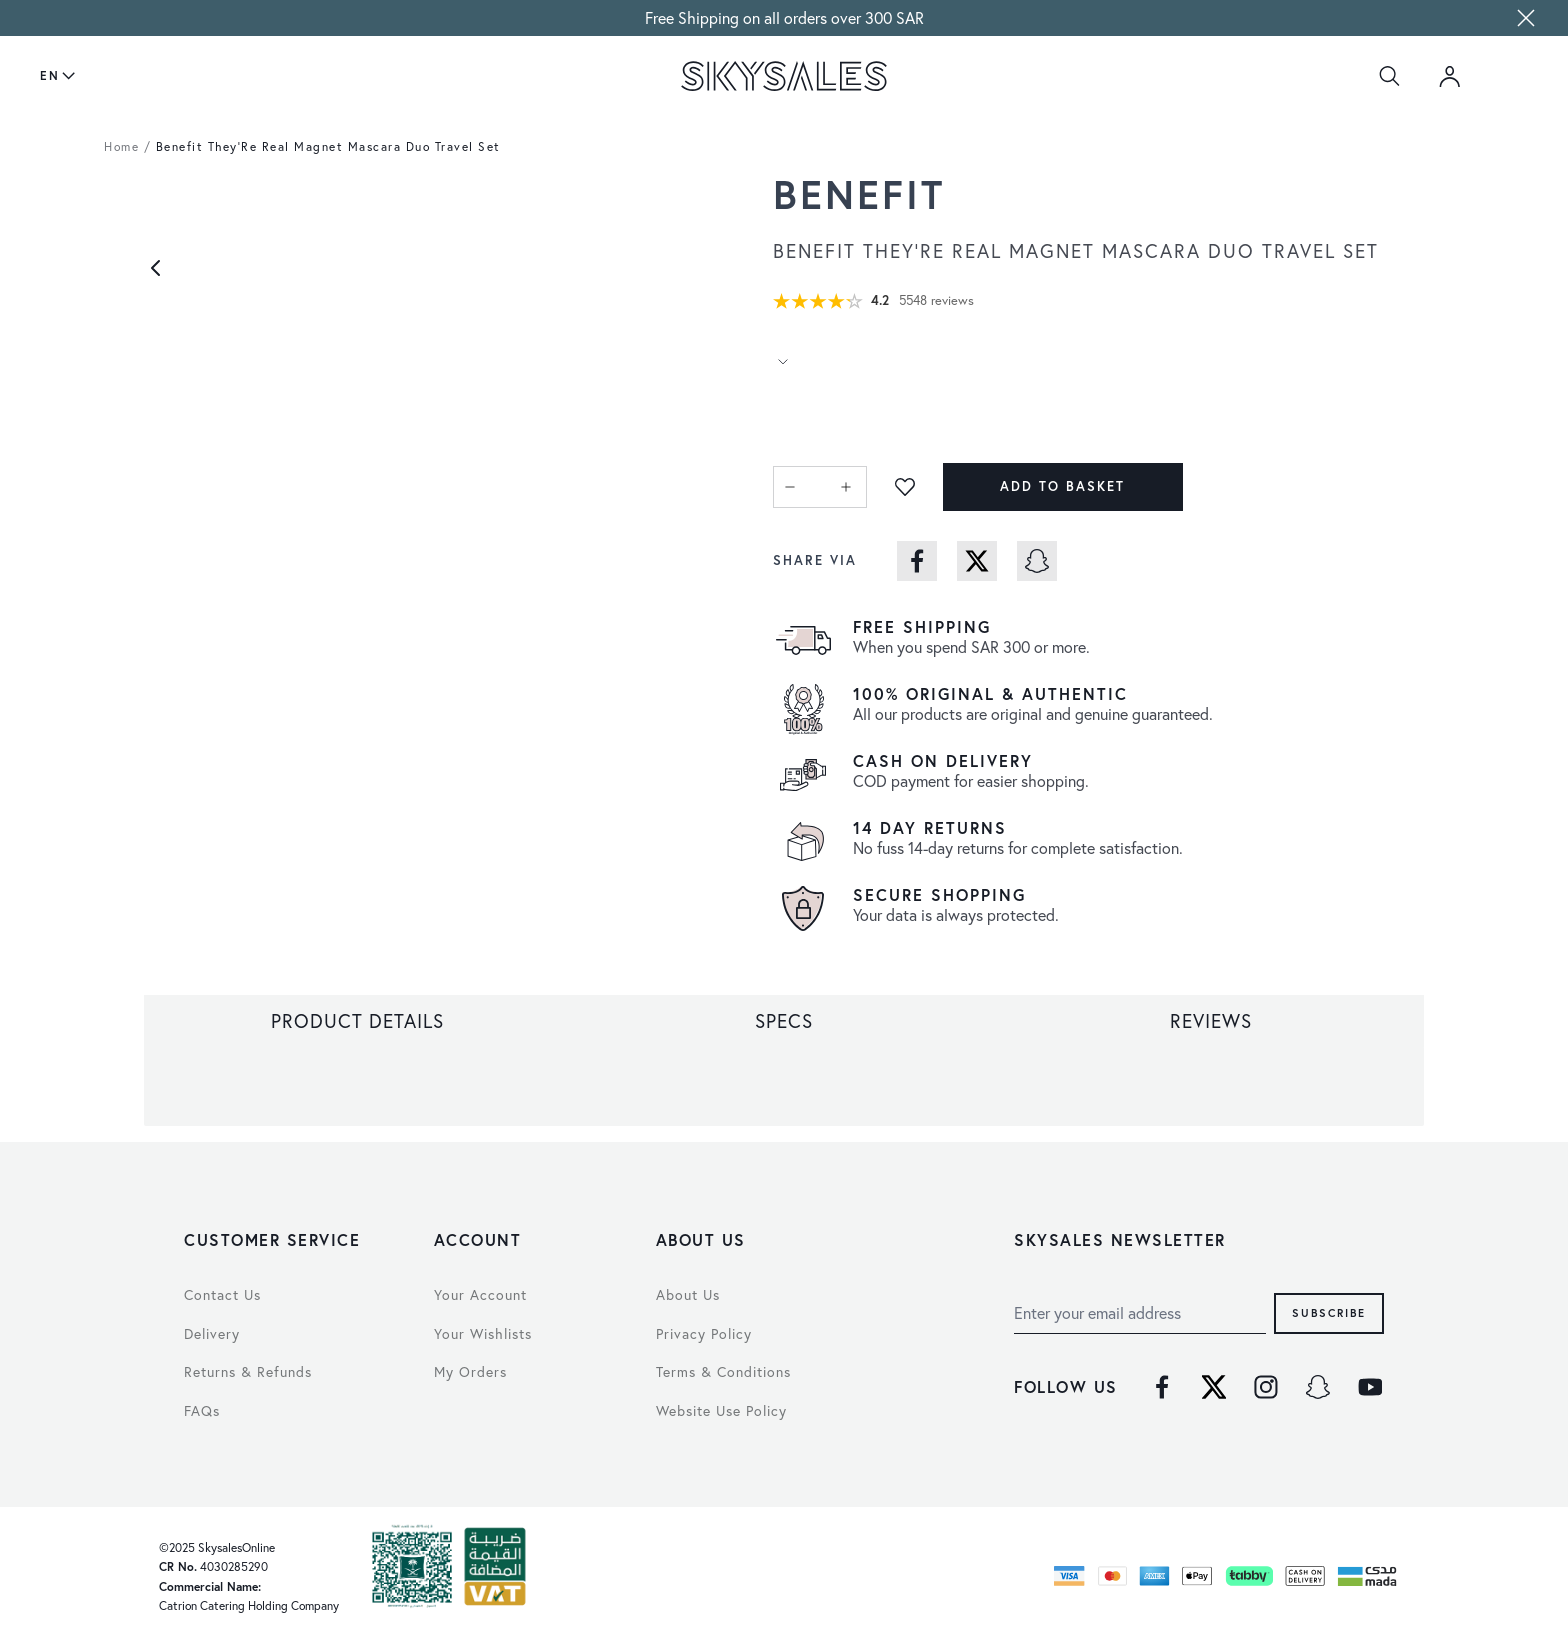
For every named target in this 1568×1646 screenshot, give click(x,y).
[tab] (357, 1021)
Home (121, 146)
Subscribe (1329, 1313)
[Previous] (156, 268)
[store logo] (784, 76)
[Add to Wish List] (905, 487)
